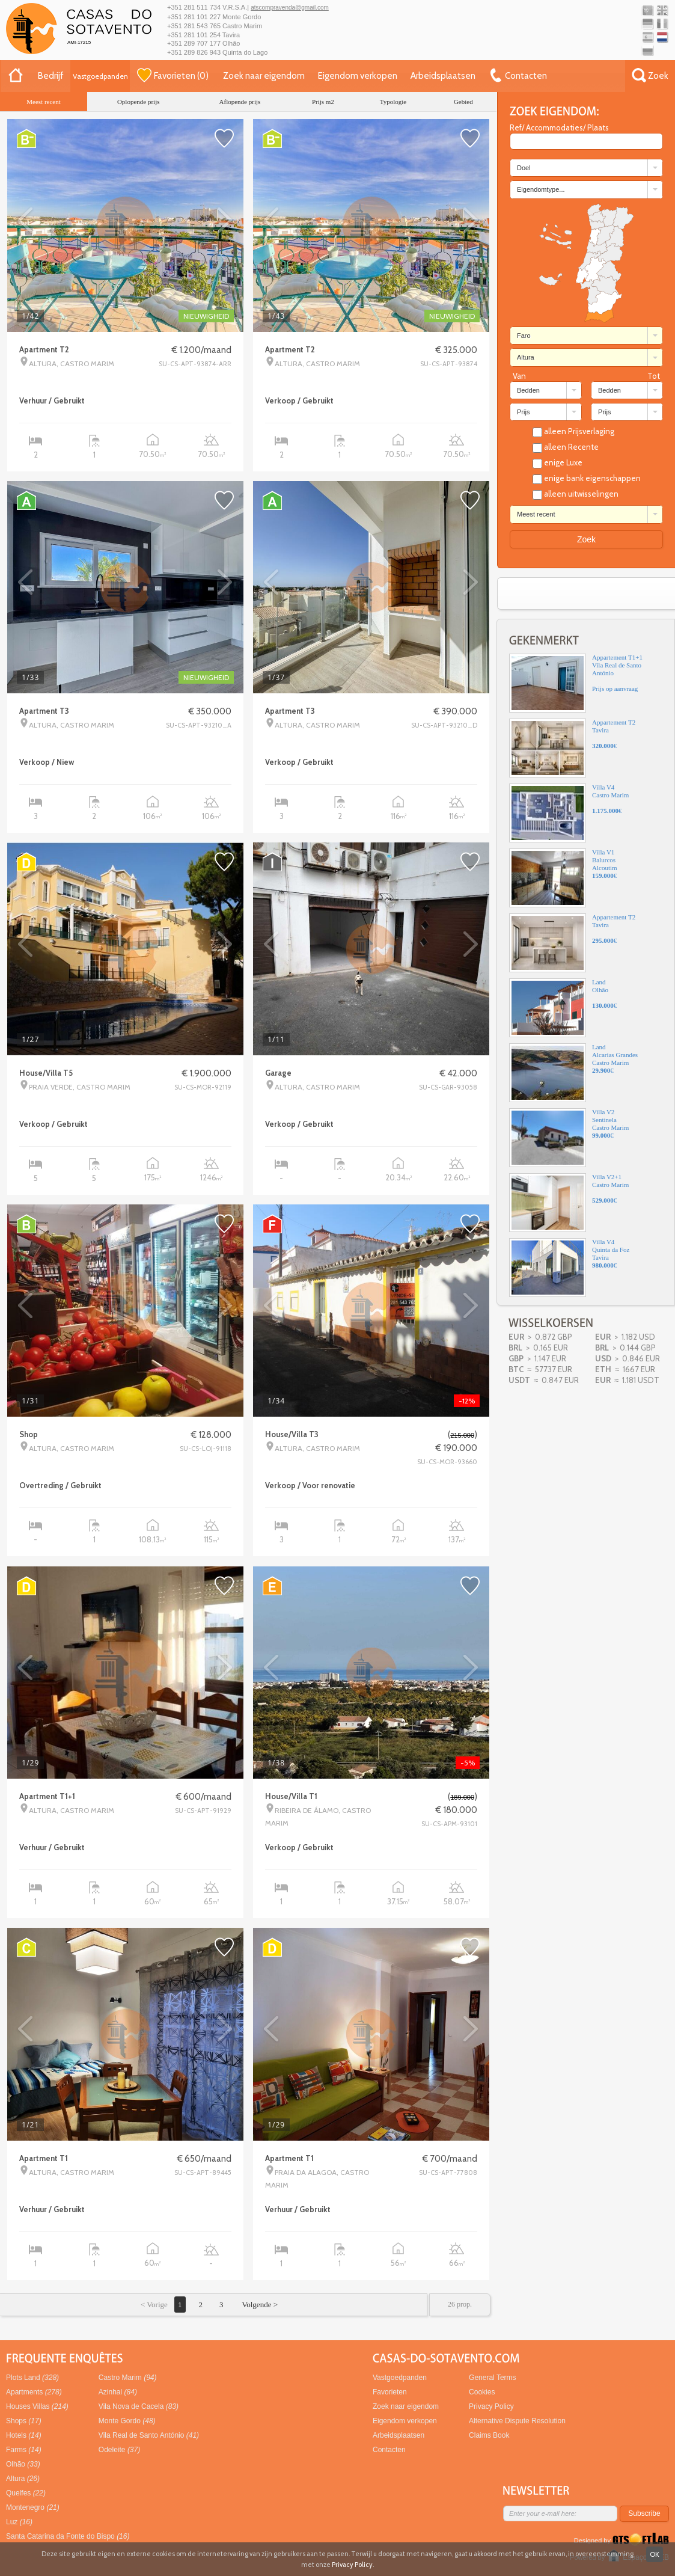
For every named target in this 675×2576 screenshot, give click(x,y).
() (173, 75)
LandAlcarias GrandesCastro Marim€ (573, 1072)
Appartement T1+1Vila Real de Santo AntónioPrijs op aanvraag (576, 683)
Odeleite (119, 2450)
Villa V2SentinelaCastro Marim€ (569, 1137)
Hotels (23, 2435)
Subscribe (644, 2513)
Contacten (389, 2450)
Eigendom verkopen (357, 75)
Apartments (34, 2392)
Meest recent (43, 101)
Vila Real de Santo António (149, 2435)
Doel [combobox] (524, 167)
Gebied (463, 101)
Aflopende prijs (240, 101)
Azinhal (118, 2392)
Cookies (482, 2392)
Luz (19, 2522)
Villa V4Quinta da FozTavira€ (569, 1267)
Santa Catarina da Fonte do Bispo (67, 2536)
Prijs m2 (323, 101)
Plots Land (32, 2377)
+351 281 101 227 (194, 16)
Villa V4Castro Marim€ (569, 813)
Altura (23, 2478)
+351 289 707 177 (194, 43)
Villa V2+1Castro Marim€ (569, 1202)
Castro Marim (128, 2377)
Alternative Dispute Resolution (517, 2421)
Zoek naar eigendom (264, 75)
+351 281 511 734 (194, 7)
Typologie (393, 101)
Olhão (23, 2464)
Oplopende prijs (138, 101)
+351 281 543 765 (194, 25)
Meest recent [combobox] (536, 514)
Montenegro (33, 2507)
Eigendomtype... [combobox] (541, 189)
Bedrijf (51, 75)
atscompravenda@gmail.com (290, 7)
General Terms (492, 2377)
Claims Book (489, 2435)
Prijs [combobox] (523, 412)
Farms (23, 2450)
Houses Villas (37, 2406)
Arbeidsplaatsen (443, 75)
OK (654, 2554)
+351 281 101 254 (194, 34)
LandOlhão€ (563, 1007)
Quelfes (26, 2493)
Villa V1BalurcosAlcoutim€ (563, 877)
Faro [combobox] (524, 335)
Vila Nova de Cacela (139, 2406)
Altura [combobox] (525, 357)
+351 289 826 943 (194, 52)
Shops (23, 2421)
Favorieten (390, 2392)
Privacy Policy (491, 2406)
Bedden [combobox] (528, 390)
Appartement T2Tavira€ (572, 748)
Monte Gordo (127, 2421)
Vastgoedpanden (100, 76)
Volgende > (259, 2304)
